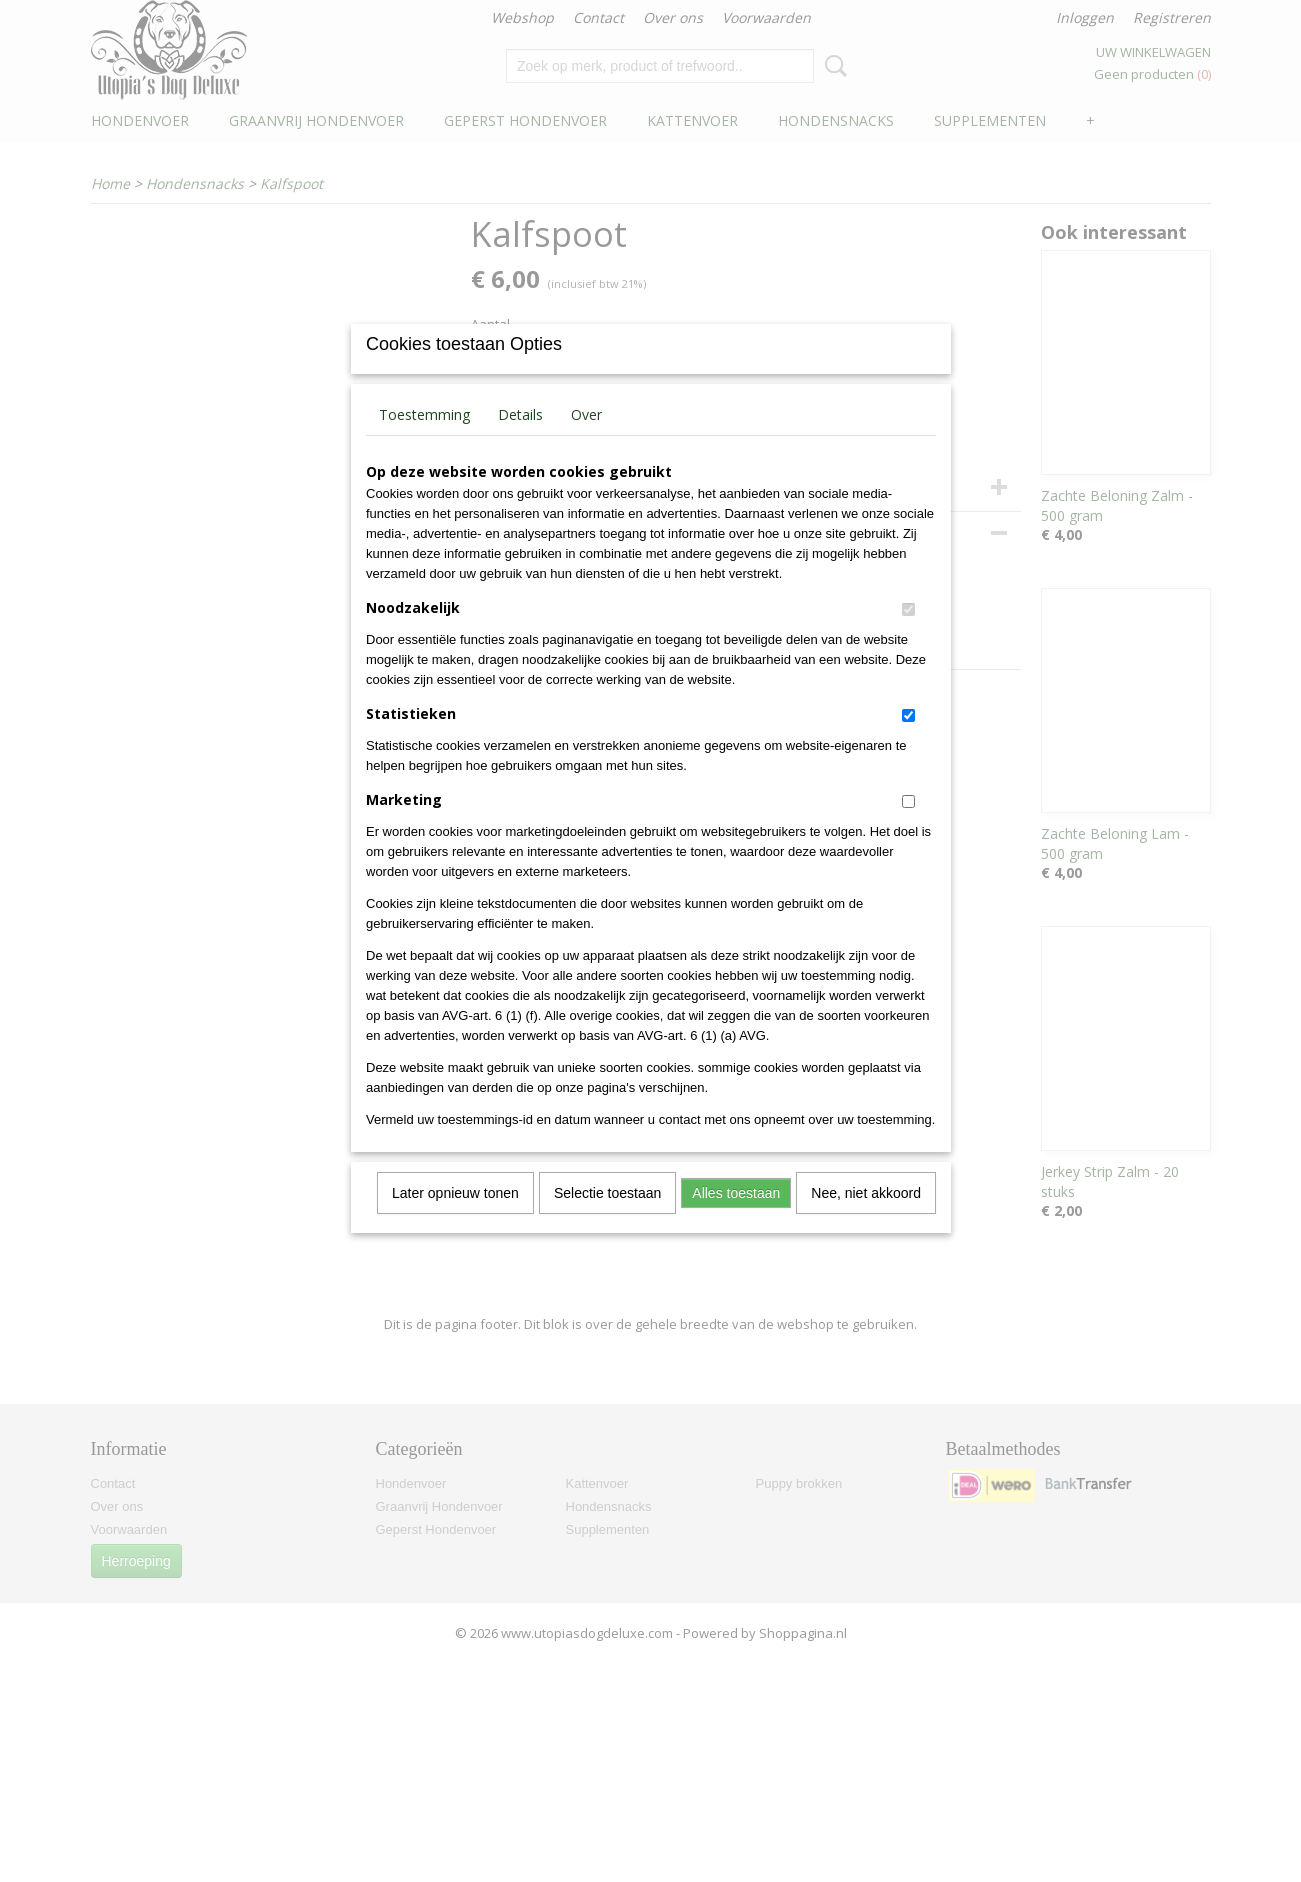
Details (520, 440)
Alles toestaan (736, 1219)
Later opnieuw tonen (455, 1219)
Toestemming (424, 440)
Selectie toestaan (607, 1219)
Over (586, 440)
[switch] (908, 635)
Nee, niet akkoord (866, 1219)
